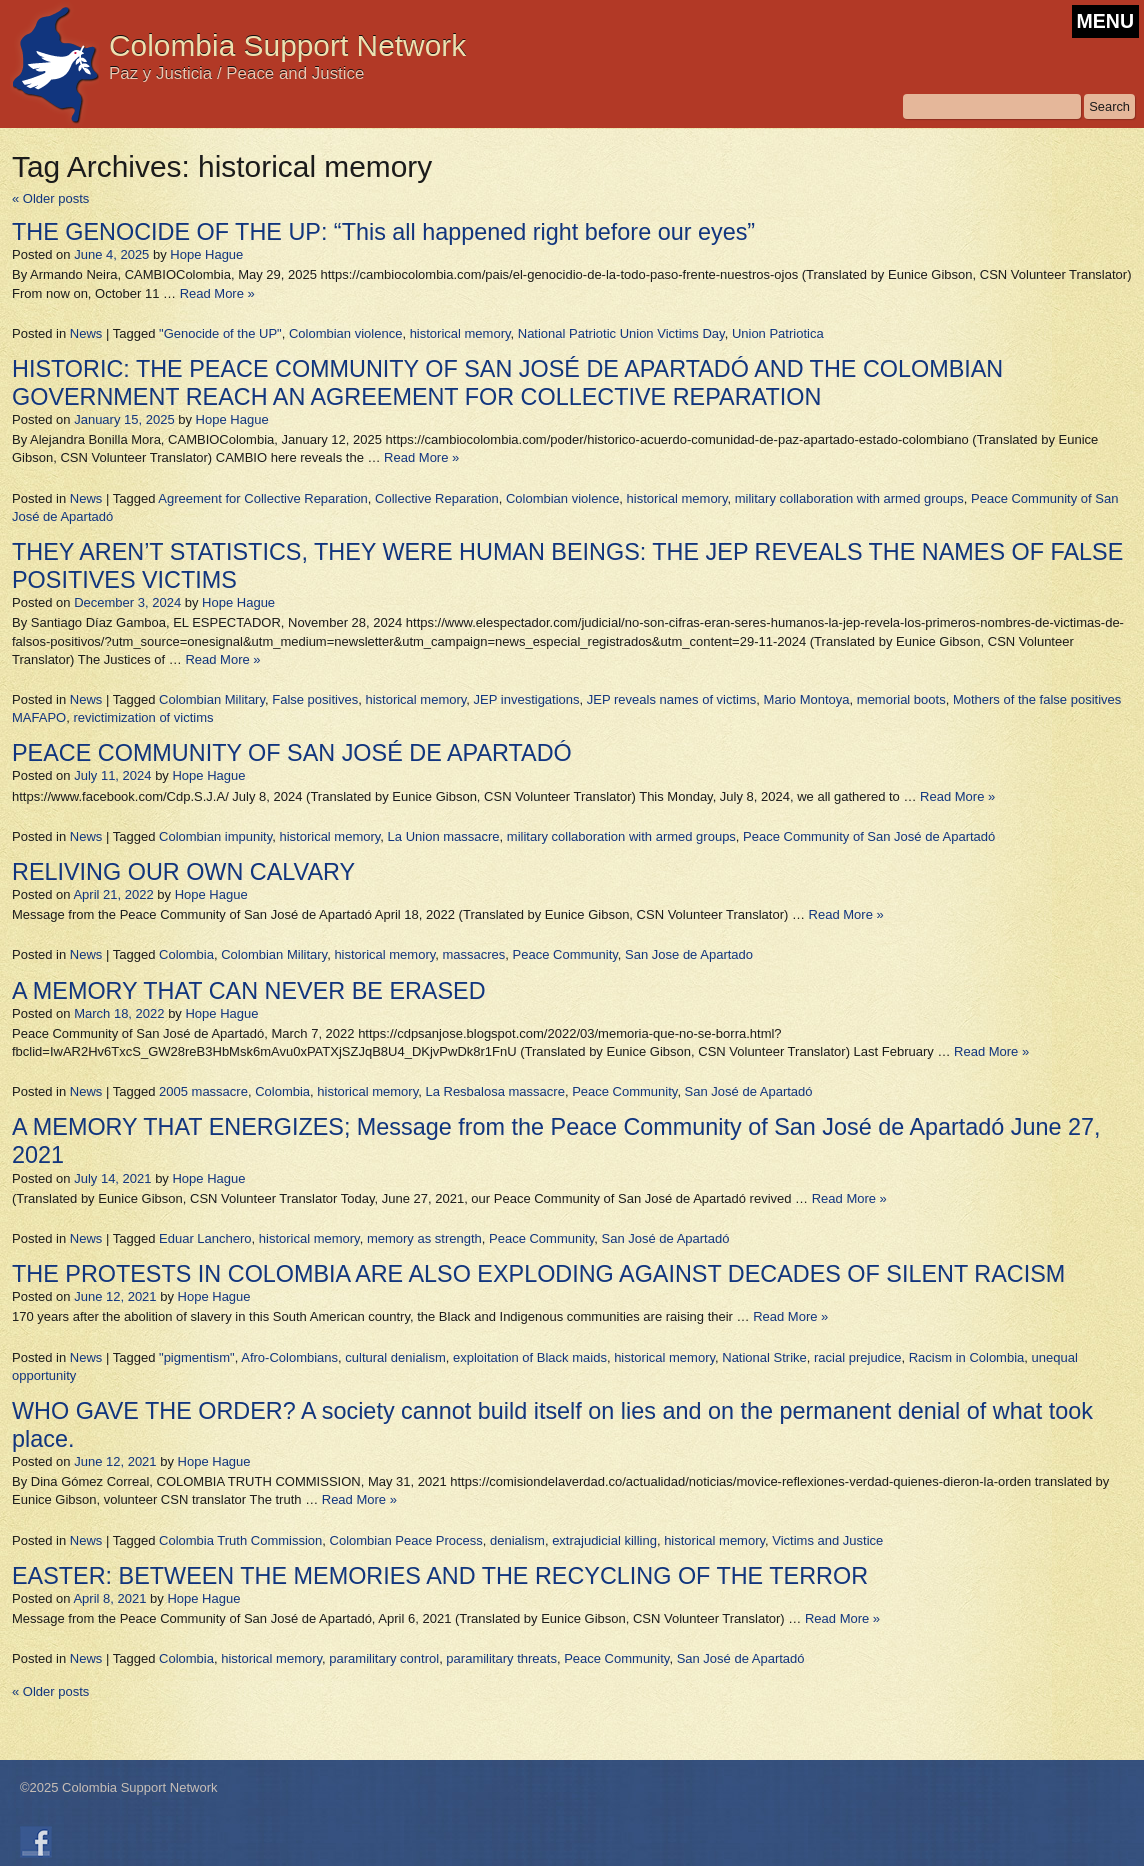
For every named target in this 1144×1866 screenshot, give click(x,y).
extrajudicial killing (604, 1540)
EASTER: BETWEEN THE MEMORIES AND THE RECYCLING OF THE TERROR (440, 1576)
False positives (315, 699)
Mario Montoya (807, 699)
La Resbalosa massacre (494, 1091)
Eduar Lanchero (205, 1238)
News (86, 333)
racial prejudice (857, 1357)
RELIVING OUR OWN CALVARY (183, 872)
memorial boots (901, 699)
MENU (1105, 21)
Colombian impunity (215, 836)
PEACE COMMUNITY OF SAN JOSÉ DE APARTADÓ (292, 753)
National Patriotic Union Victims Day (621, 333)
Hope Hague (206, 254)
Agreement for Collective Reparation (263, 498)
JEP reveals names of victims (672, 699)
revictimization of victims (143, 717)
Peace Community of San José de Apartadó (869, 836)
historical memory (460, 333)
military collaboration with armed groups (849, 498)
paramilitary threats (501, 1658)
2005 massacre (203, 1091)
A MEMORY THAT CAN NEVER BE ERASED (249, 991)
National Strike (764, 1357)
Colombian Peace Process (406, 1540)
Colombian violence (345, 333)
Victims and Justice (827, 1540)
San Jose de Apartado (689, 954)
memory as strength (424, 1238)
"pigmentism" (197, 1357)
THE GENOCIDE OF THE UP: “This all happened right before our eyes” (383, 232)
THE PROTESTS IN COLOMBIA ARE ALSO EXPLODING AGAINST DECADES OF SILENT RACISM (538, 1274)
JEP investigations (527, 699)
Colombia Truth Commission (240, 1540)
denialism (517, 1540)
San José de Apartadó (749, 1091)
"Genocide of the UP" (220, 333)
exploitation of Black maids (530, 1357)
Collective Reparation (437, 498)
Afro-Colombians (289, 1357)
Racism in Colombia (967, 1357)
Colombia (186, 954)
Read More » (217, 293)
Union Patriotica (778, 333)
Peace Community (565, 954)
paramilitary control (384, 1658)
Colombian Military (212, 699)
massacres (474, 954)
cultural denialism (395, 1357)
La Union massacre (444, 836)
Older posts (50, 198)
